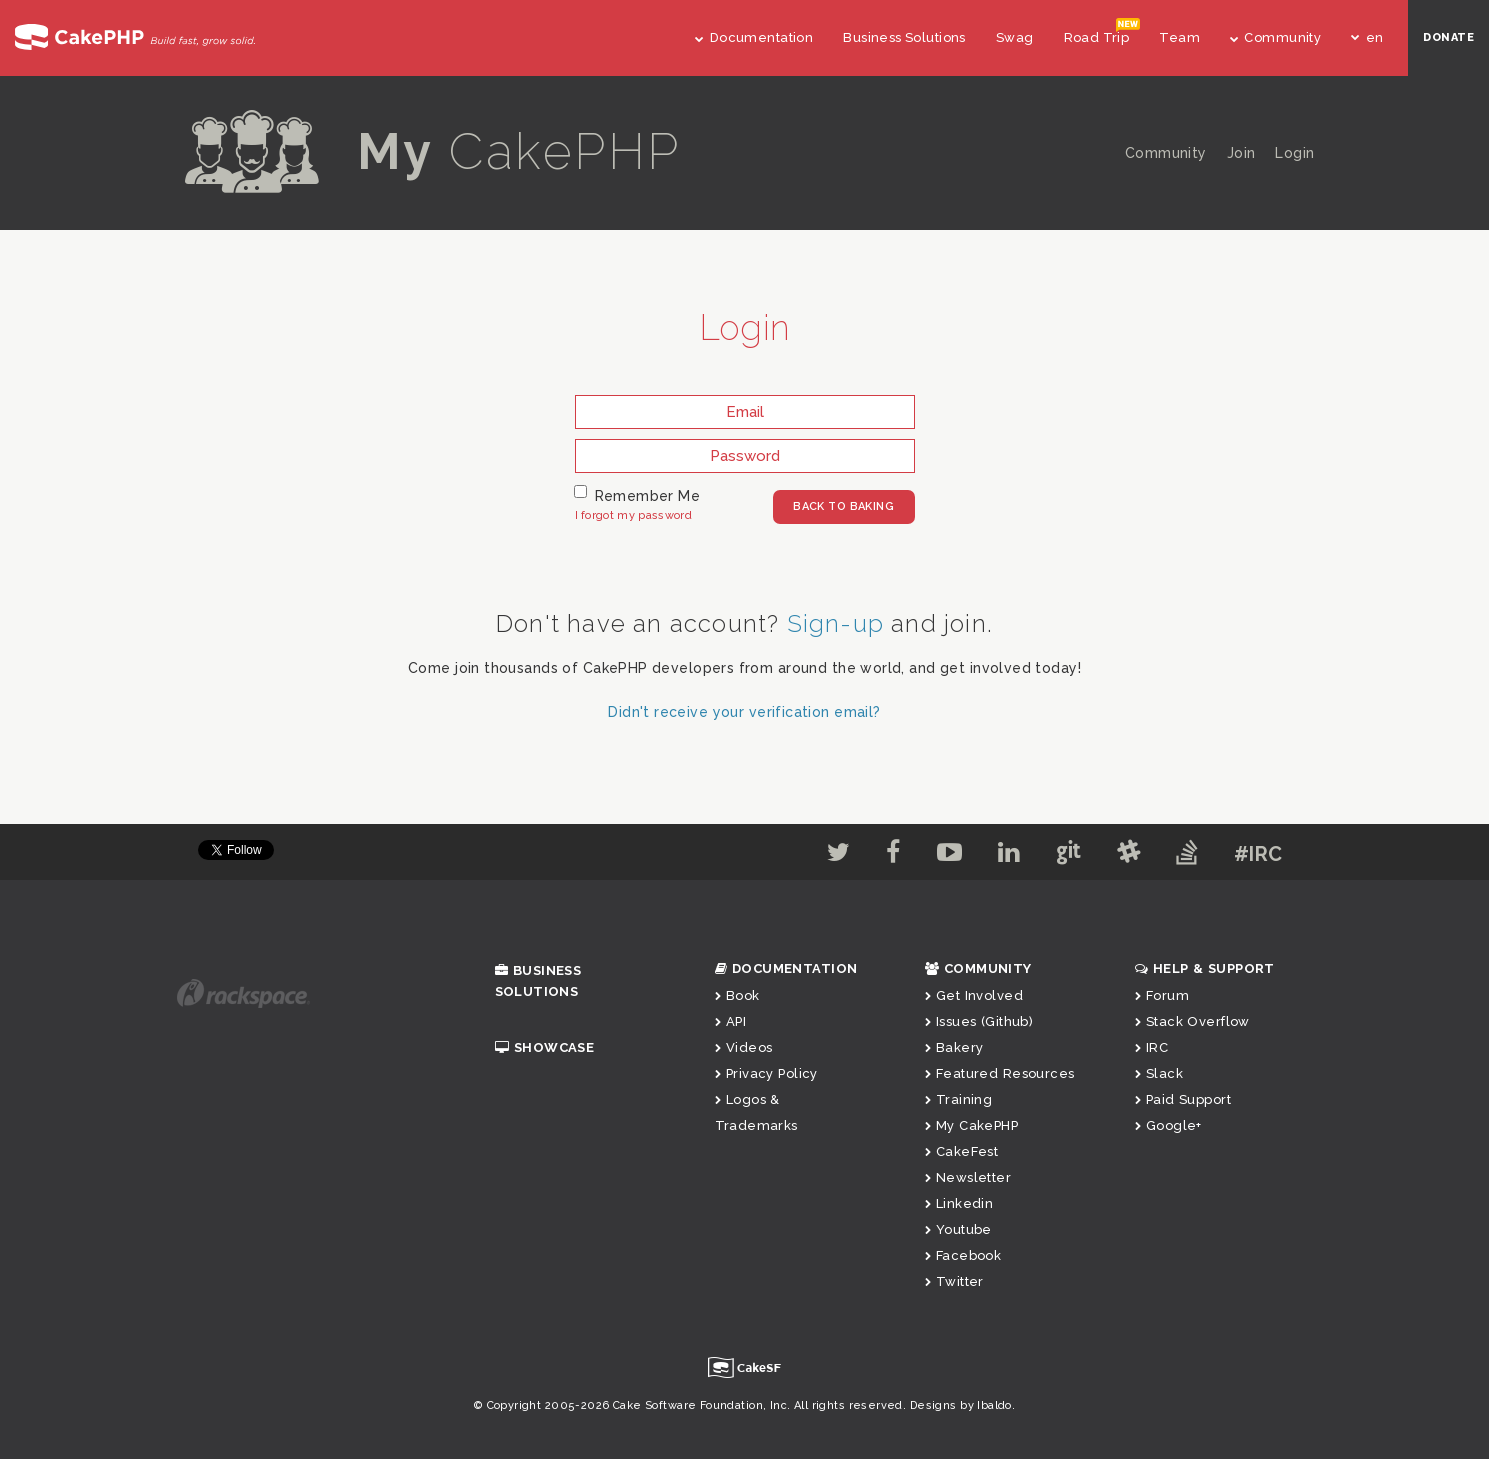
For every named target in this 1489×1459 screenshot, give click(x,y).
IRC (1152, 1047)
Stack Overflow (1192, 1021)
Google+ (1168, 1125)
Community (1275, 37)
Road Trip (1097, 37)
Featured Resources (1000, 1073)
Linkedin (959, 1203)
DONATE (1448, 37)
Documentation (754, 37)
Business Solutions (904, 37)
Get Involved (974, 995)
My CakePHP (972, 1125)
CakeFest (962, 1151)
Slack (1159, 1073)
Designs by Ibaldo (961, 1405)
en (1367, 37)
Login (1294, 153)
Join (1241, 153)
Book (737, 995)
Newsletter (968, 1177)
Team (1179, 37)
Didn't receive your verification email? (744, 712)
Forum (1162, 995)
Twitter (954, 1281)
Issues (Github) (979, 1021)
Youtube (958, 1229)
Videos (744, 1047)
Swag (1015, 37)
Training (959, 1099)
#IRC (1258, 854)
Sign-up (835, 623)
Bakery (954, 1047)
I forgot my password (634, 515)
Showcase (545, 1047)
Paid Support (1183, 1099)
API (731, 1021)
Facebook (963, 1255)
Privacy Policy (766, 1073)
